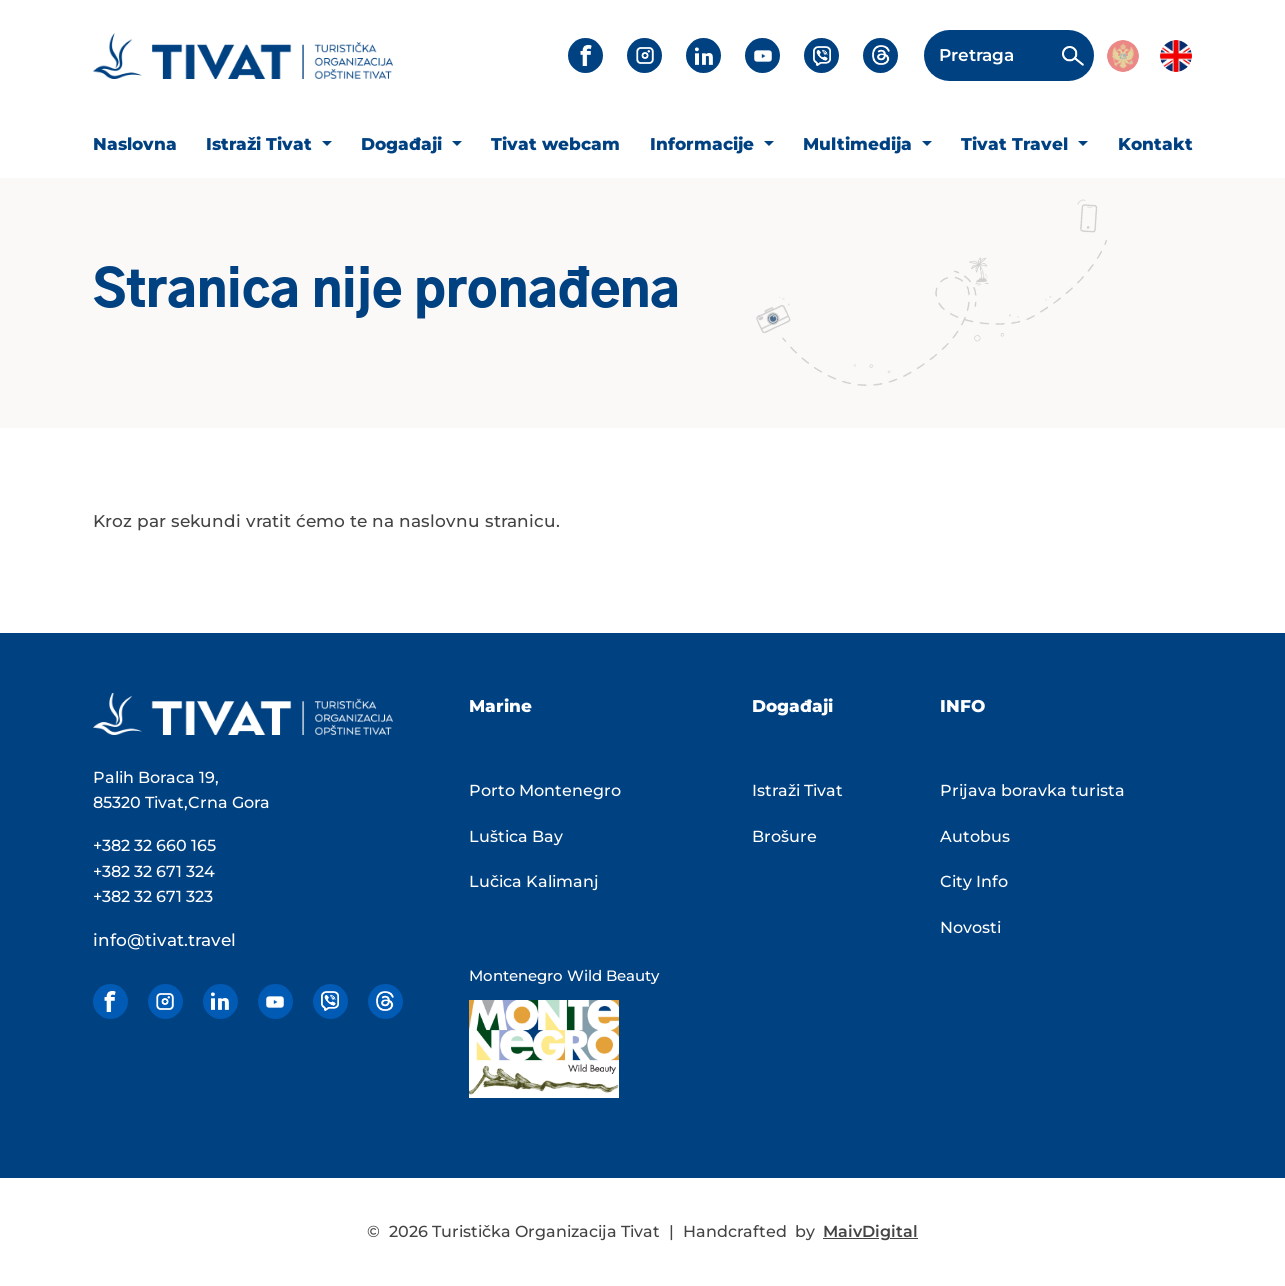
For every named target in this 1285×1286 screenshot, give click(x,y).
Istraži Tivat (261, 144)
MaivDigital (870, 1231)
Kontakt (1155, 144)
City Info (974, 881)
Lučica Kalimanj (534, 881)
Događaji (404, 144)
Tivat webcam (555, 144)
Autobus (975, 836)
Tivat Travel (1017, 144)
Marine (500, 706)
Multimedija (860, 144)
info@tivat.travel (164, 940)
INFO (962, 706)
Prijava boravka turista (1032, 790)
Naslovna (135, 144)
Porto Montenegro (545, 790)
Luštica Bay (516, 836)
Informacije (704, 144)
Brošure (784, 836)
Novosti (970, 927)
